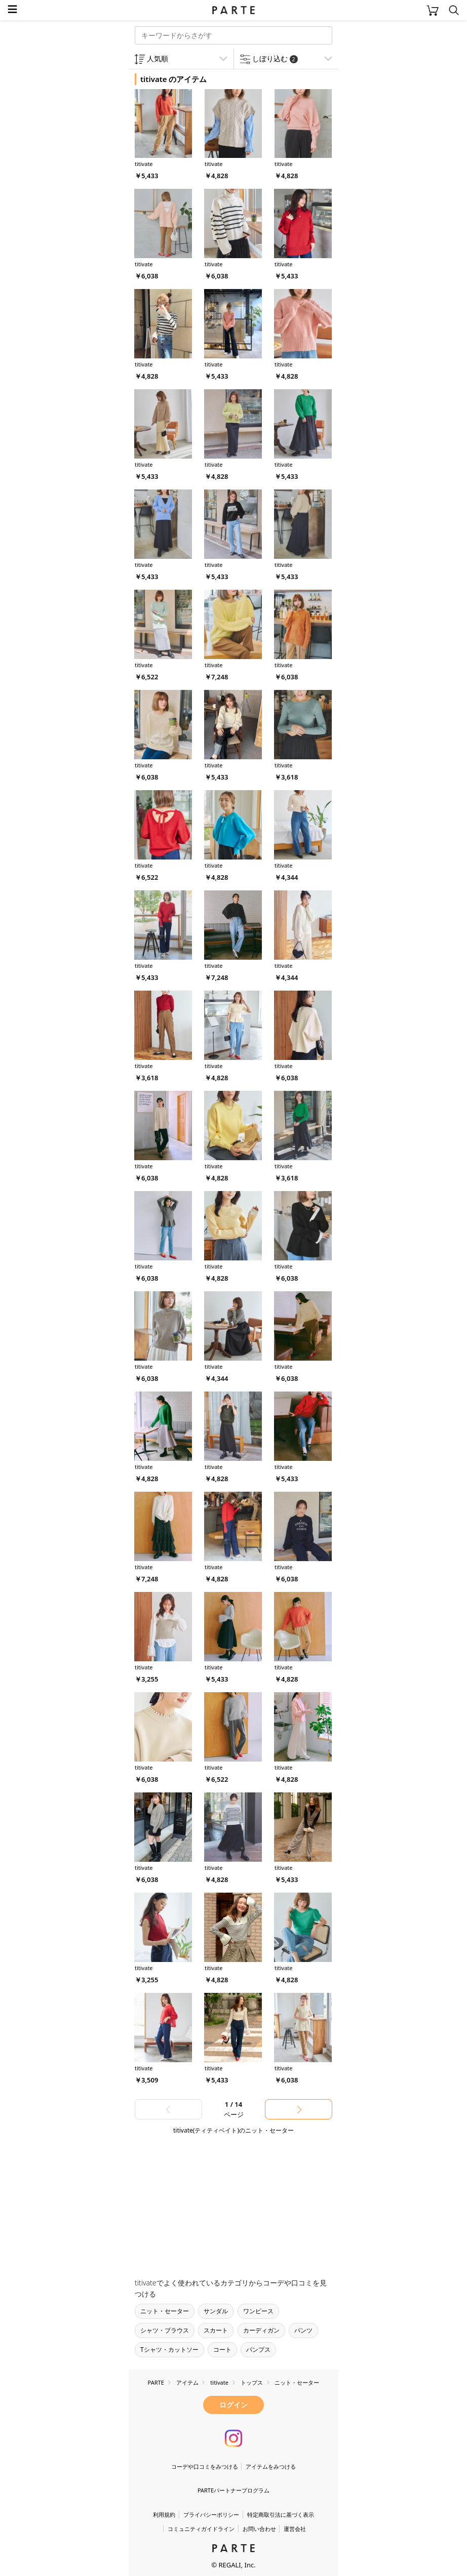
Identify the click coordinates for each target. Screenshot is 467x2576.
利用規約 (164, 2514)
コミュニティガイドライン (201, 2528)
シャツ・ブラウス (164, 2330)
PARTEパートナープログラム (233, 2490)
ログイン (233, 2404)
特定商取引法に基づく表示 (280, 2514)
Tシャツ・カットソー (169, 2349)
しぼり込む (275, 58)
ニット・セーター (164, 2311)
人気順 (157, 58)
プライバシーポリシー (211, 2514)
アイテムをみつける (271, 2466)
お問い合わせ (259, 2528)
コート (222, 2349)
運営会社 (295, 2528)
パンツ (303, 2330)
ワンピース (258, 2311)
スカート (216, 2330)
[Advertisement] (210, 2202)
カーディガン (261, 2330)
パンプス (258, 2349)
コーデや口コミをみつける (204, 2466)
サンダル (216, 2311)
